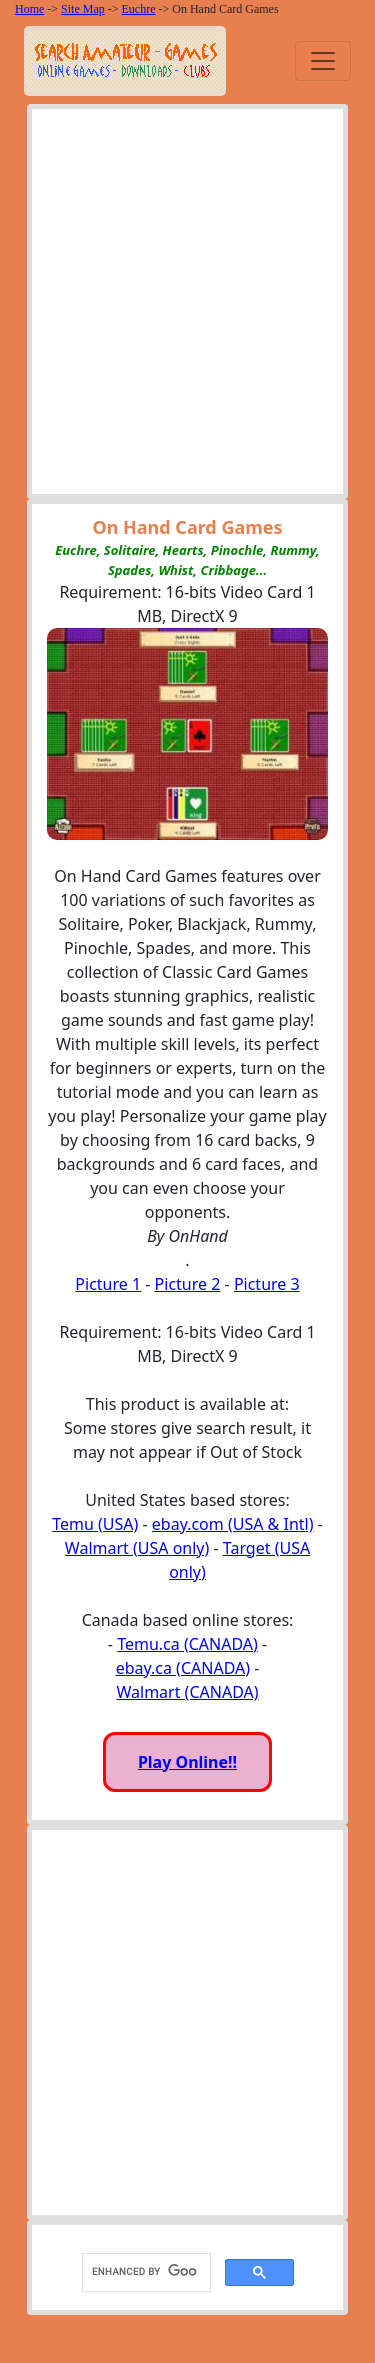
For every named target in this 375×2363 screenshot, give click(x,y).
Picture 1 (108, 1284)
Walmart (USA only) (137, 1548)
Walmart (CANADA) (187, 1692)
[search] (144, 2272)
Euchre (139, 9)
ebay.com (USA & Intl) (233, 1524)
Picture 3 (267, 1284)
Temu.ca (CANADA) (187, 1644)
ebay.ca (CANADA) (183, 1668)
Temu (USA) (95, 1524)
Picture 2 (188, 1284)
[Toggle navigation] (323, 61)
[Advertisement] (187, 306)
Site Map (83, 9)
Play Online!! (187, 1762)
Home (29, 9)
